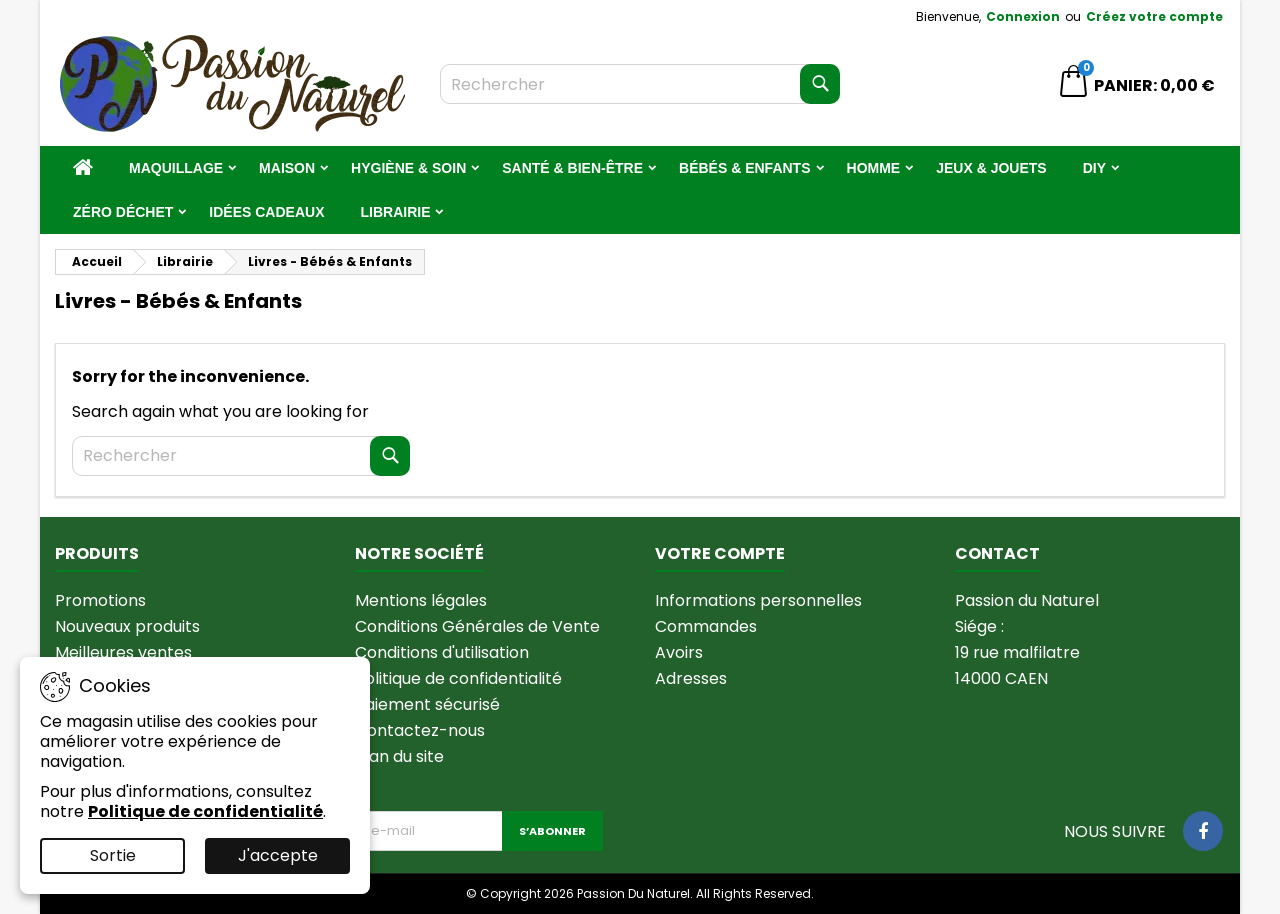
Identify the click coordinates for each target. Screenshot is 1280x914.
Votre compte (720, 553)
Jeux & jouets (991, 168)
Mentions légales (421, 600)
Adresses (691, 678)
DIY (1094, 168)
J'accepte (278, 855)
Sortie (113, 855)
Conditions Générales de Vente (477, 626)
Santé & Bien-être (572, 168)
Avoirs (679, 652)
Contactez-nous (420, 730)
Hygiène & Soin (408, 168)
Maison (287, 168)
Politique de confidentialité (458, 678)
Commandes (706, 626)
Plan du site (399, 756)
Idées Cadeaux (266, 212)
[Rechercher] (640, 84)
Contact (997, 553)
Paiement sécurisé (427, 704)
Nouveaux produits (127, 626)
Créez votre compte (1154, 16)
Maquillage (176, 168)
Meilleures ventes (123, 652)
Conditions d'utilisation (442, 652)
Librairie (395, 212)
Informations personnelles (758, 600)
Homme (874, 168)
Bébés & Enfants (744, 168)
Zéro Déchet (123, 212)
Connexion (1023, 16)
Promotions (100, 600)
